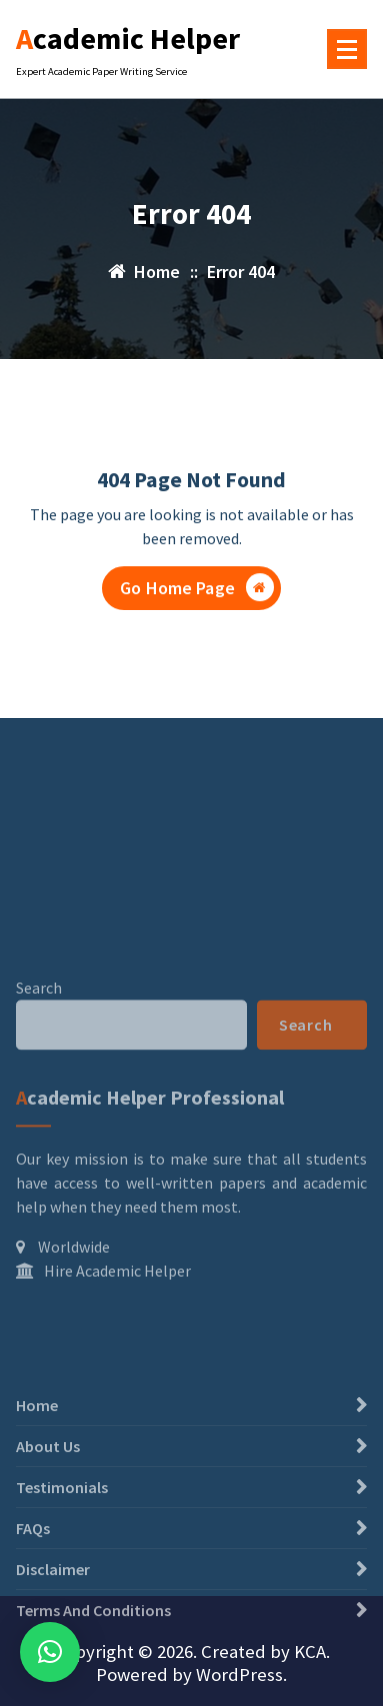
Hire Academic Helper (117, 1352)
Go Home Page (197, 589)
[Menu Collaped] (347, 49)
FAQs (33, 1574)
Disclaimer (53, 1615)
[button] (50, 1652)
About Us (48, 1492)
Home (37, 1451)
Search (39, 1068)
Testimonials (62, 1533)
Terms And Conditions (93, 1656)
